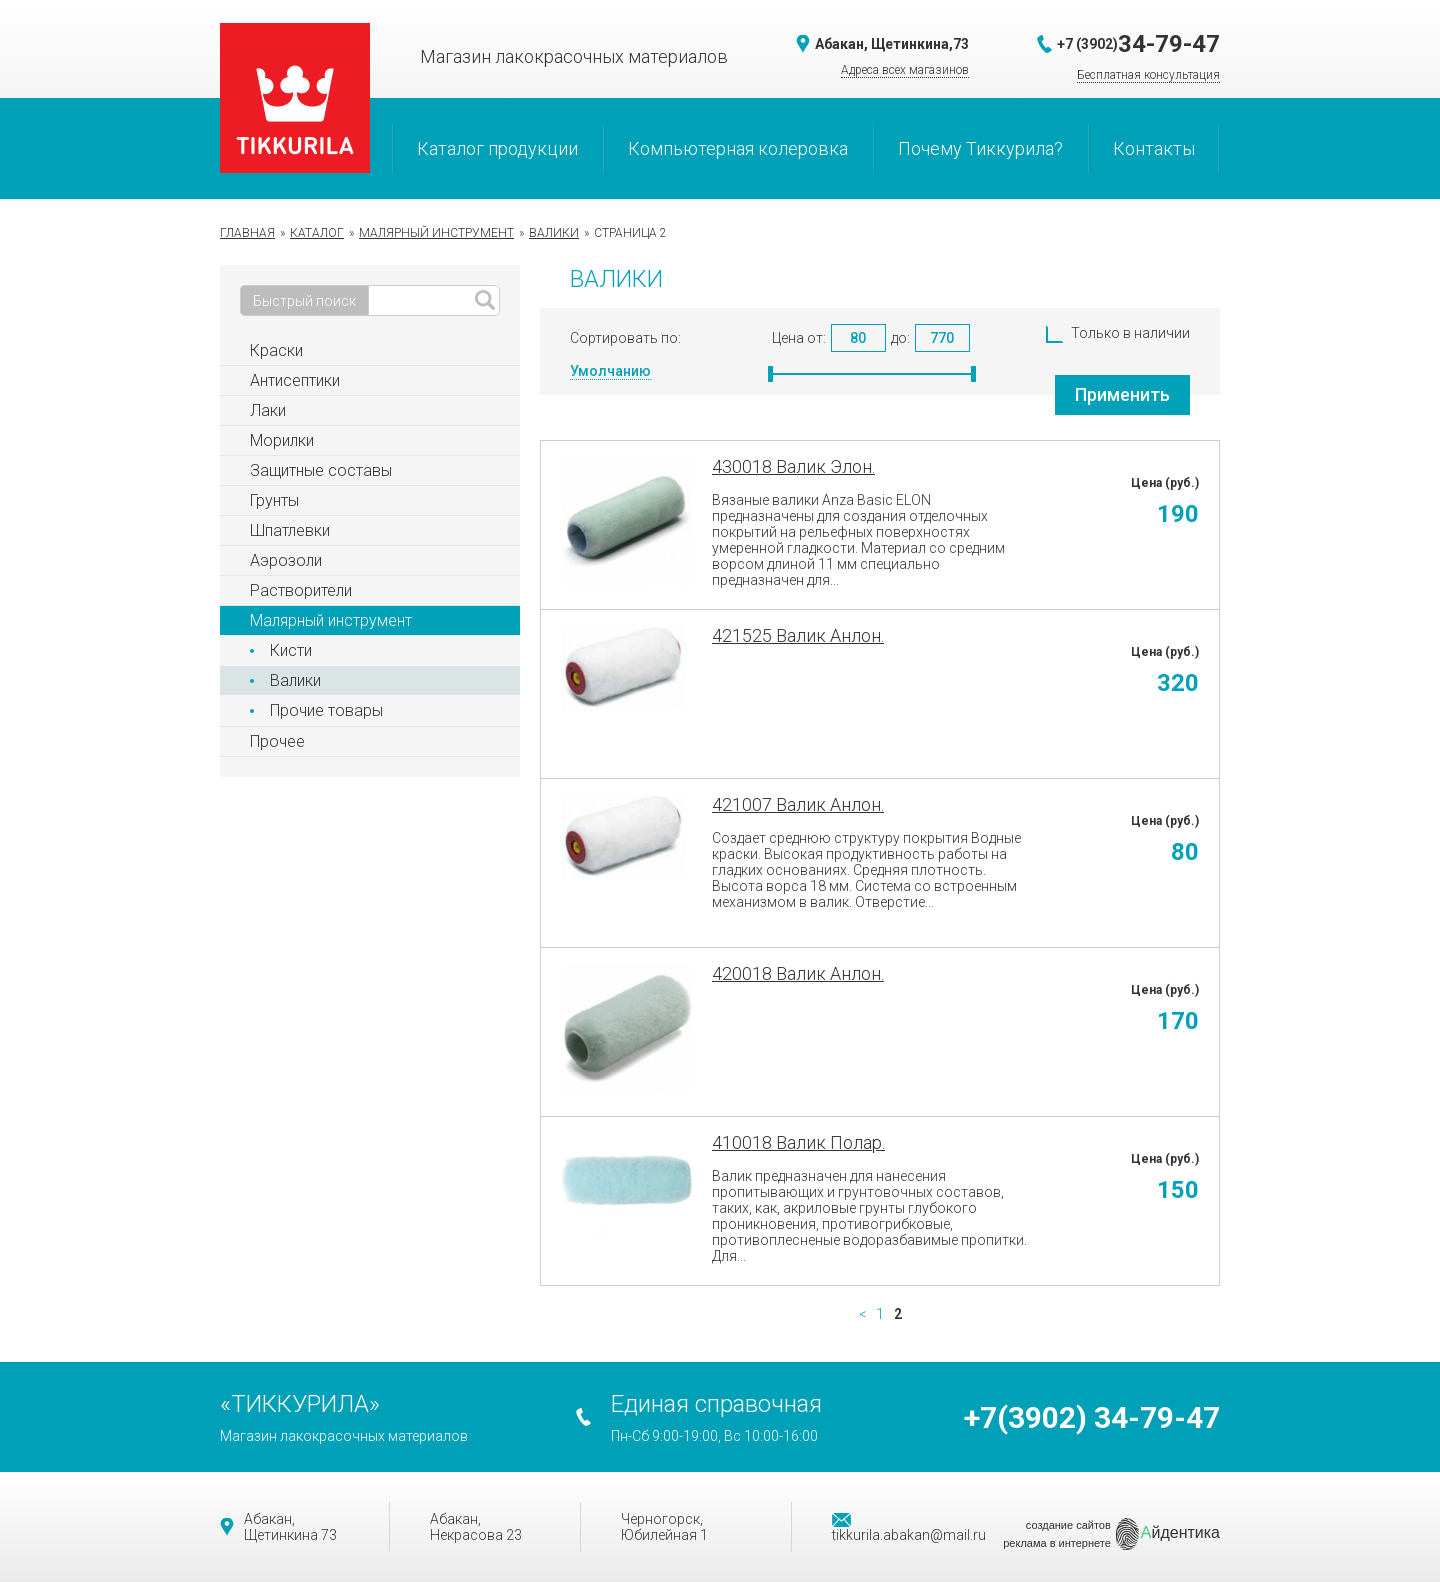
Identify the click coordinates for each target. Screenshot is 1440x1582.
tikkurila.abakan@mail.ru (909, 1528)
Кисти (291, 650)
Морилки (282, 440)
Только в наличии (1118, 333)
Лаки (268, 410)
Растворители (301, 590)
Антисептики (295, 380)
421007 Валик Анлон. (798, 804)
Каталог (317, 233)
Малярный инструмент (436, 233)
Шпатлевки (290, 530)
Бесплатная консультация (1148, 75)
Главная (247, 233)
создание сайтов (1068, 1525)
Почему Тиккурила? (980, 148)
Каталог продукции (497, 148)
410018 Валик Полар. (798, 1142)
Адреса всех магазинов (905, 70)
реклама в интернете (1057, 1543)
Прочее (277, 741)
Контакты (1154, 148)
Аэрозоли (286, 560)
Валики (554, 233)
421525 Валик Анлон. (798, 635)
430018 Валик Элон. (793, 466)
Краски (276, 350)
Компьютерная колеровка (738, 148)
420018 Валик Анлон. (798, 973)
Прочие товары (326, 710)
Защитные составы (321, 470)
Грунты (274, 500)
